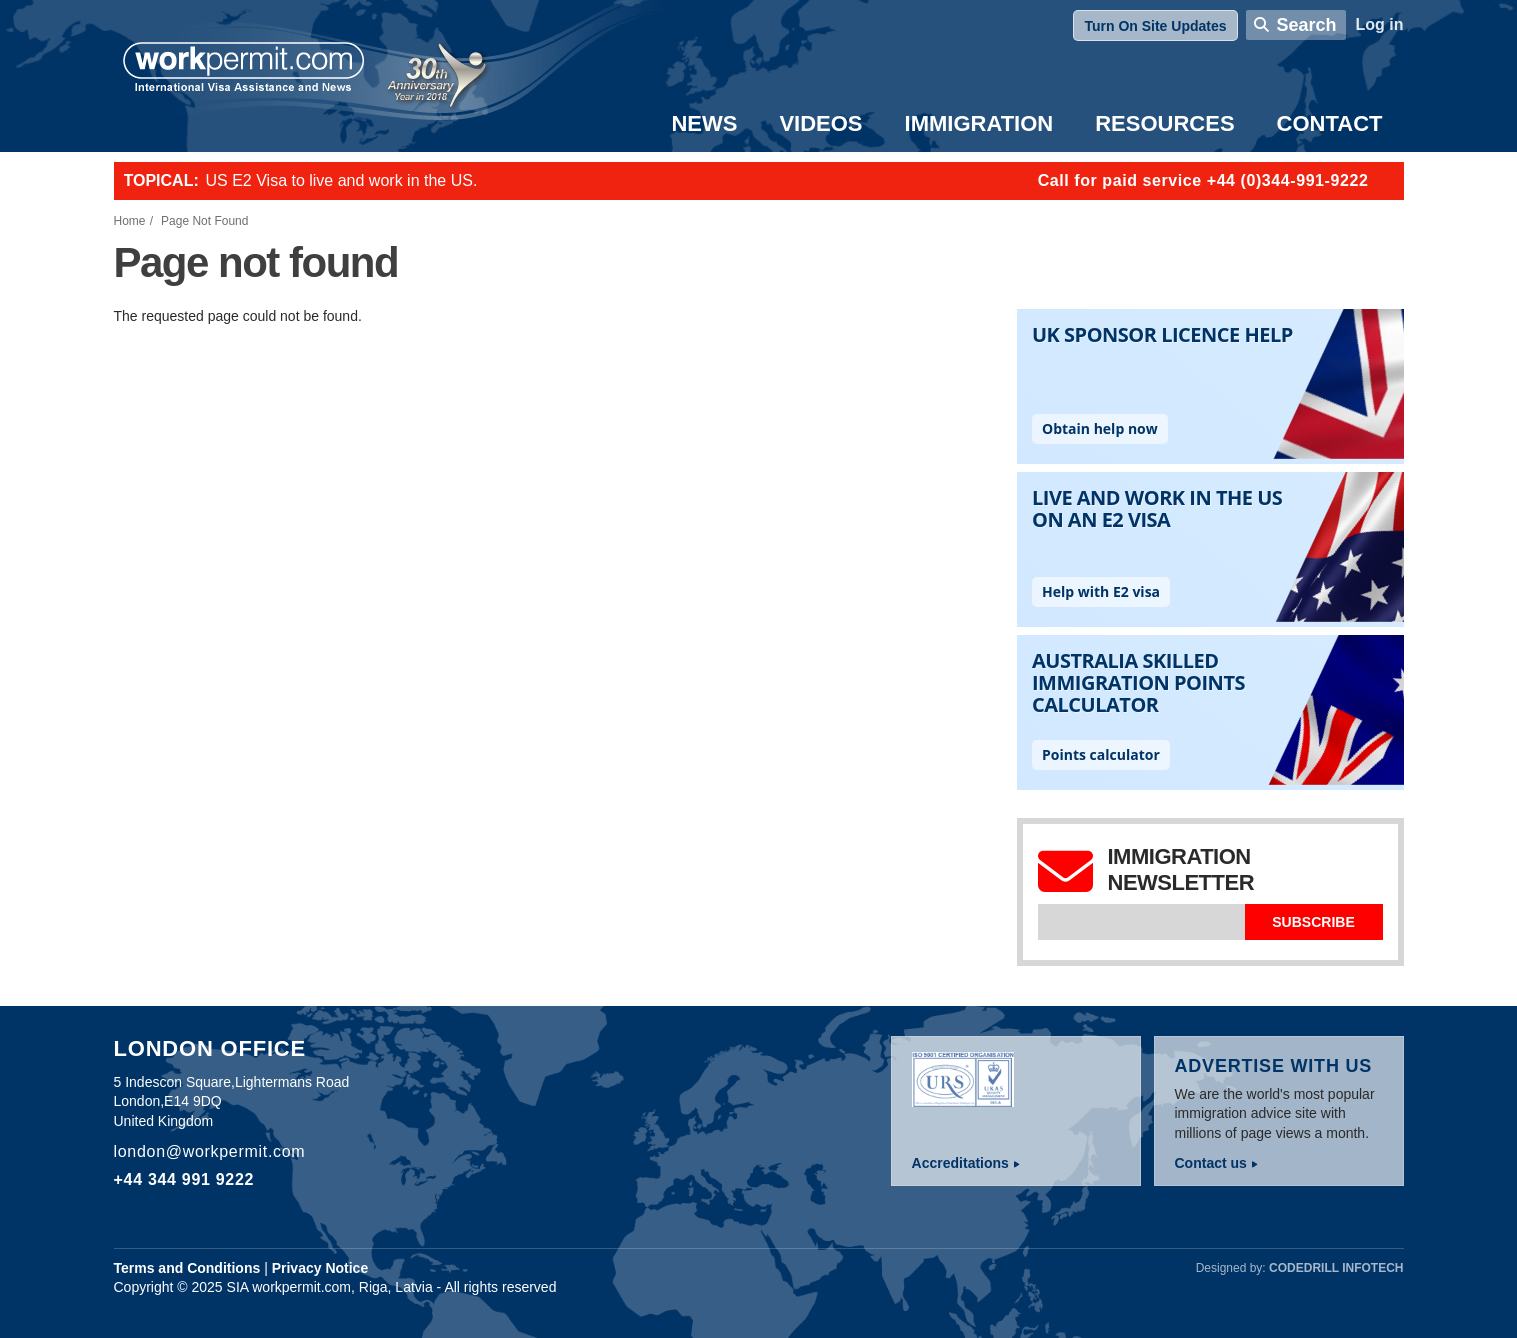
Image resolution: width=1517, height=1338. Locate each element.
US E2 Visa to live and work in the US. (342, 180)
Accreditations (960, 1163)
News (704, 123)
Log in (1380, 24)
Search (1306, 25)
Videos (820, 123)
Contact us (1211, 1163)
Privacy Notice (320, 1268)
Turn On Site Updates (1155, 26)
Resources (1164, 123)
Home (130, 221)
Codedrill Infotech (1336, 1268)
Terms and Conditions (187, 1268)
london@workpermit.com (210, 1151)
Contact (1330, 123)
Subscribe (1313, 922)
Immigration (979, 123)
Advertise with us (1274, 1066)
